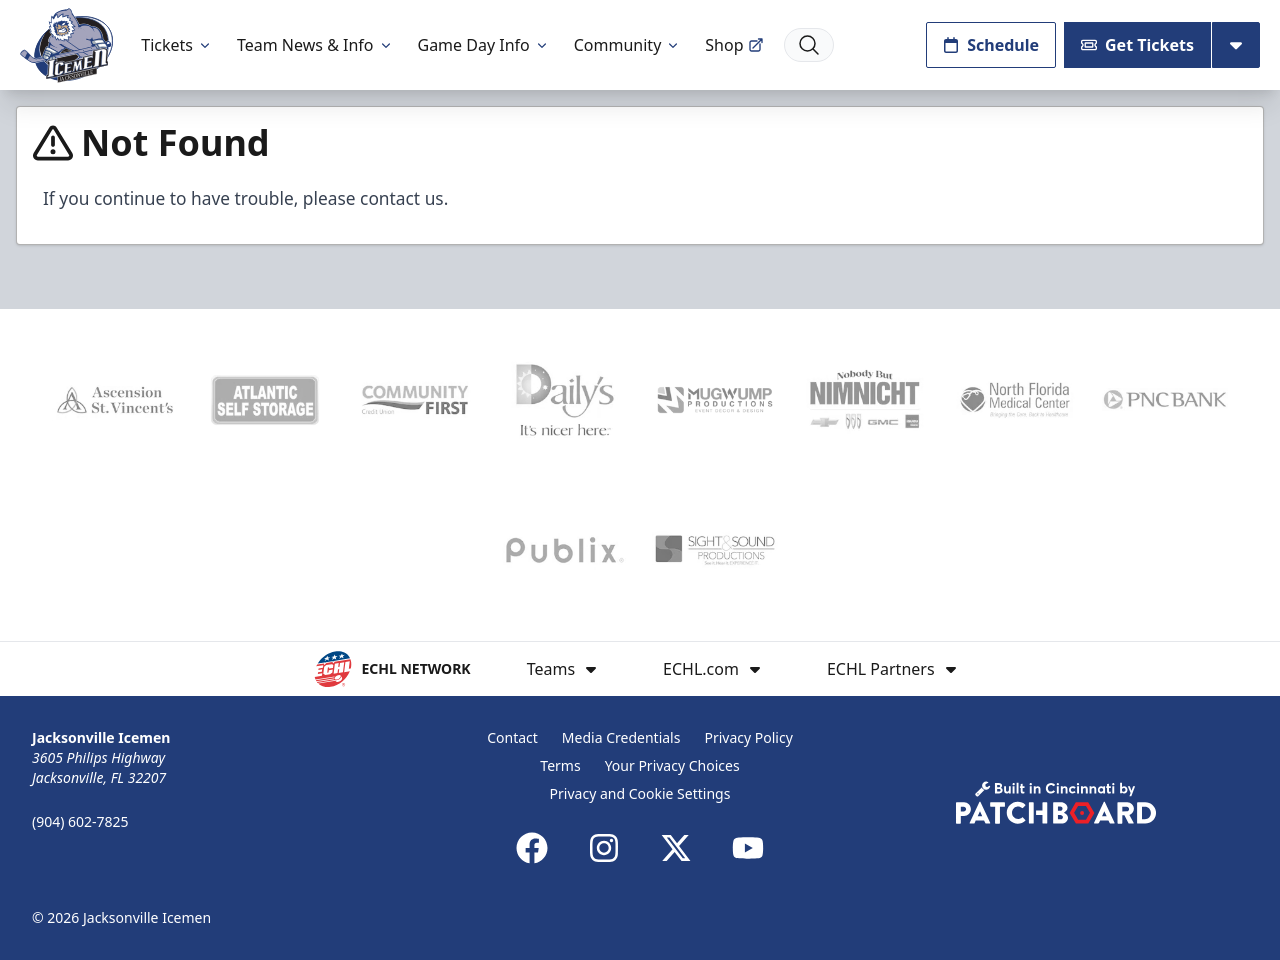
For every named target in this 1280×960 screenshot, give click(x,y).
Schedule (991, 45)
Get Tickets (1137, 45)
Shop (734, 45)
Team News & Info (315, 45)
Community (628, 45)
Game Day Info (484, 45)
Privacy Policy (748, 737)
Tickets (177, 45)
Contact (512, 737)
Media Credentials (621, 737)
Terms (560, 765)
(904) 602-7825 (80, 821)
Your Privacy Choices (672, 765)
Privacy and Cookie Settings (640, 793)
